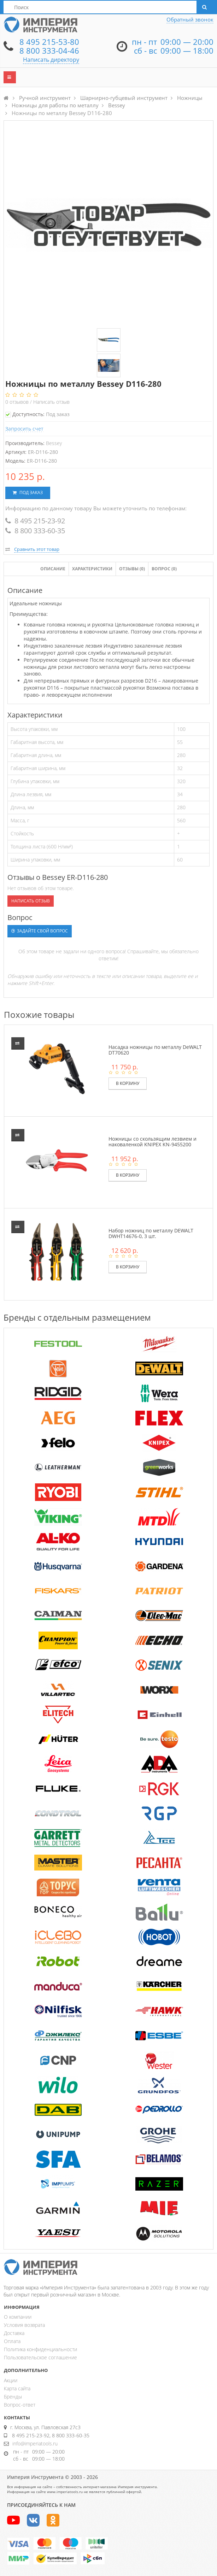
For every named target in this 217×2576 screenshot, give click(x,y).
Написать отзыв (51, 401)
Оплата (12, 2341)
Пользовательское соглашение (40, 2357)
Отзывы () (132, 569)
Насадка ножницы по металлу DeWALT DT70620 (155, 1050)
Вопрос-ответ (19, 2404)
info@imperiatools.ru (35, 2443)
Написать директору (51, 60)
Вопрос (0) (164, 569)
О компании (17, 2316)
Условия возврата (24, 2325)
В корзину (127, 1083)
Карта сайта (17, 2388)
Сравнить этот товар (36, 549)
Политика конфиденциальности (40, 2349)
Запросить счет (24, 428)
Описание (52, 569)
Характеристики (92, 569)
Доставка (14, 2333)
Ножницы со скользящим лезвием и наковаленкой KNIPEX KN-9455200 (152, 1141)
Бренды (13, 2396)
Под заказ (28, 493)
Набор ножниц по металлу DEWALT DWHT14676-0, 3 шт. (150, 1233)
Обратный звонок (189, 19)
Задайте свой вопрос (39, 931)
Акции (10, 2380)
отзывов (17, 401)
